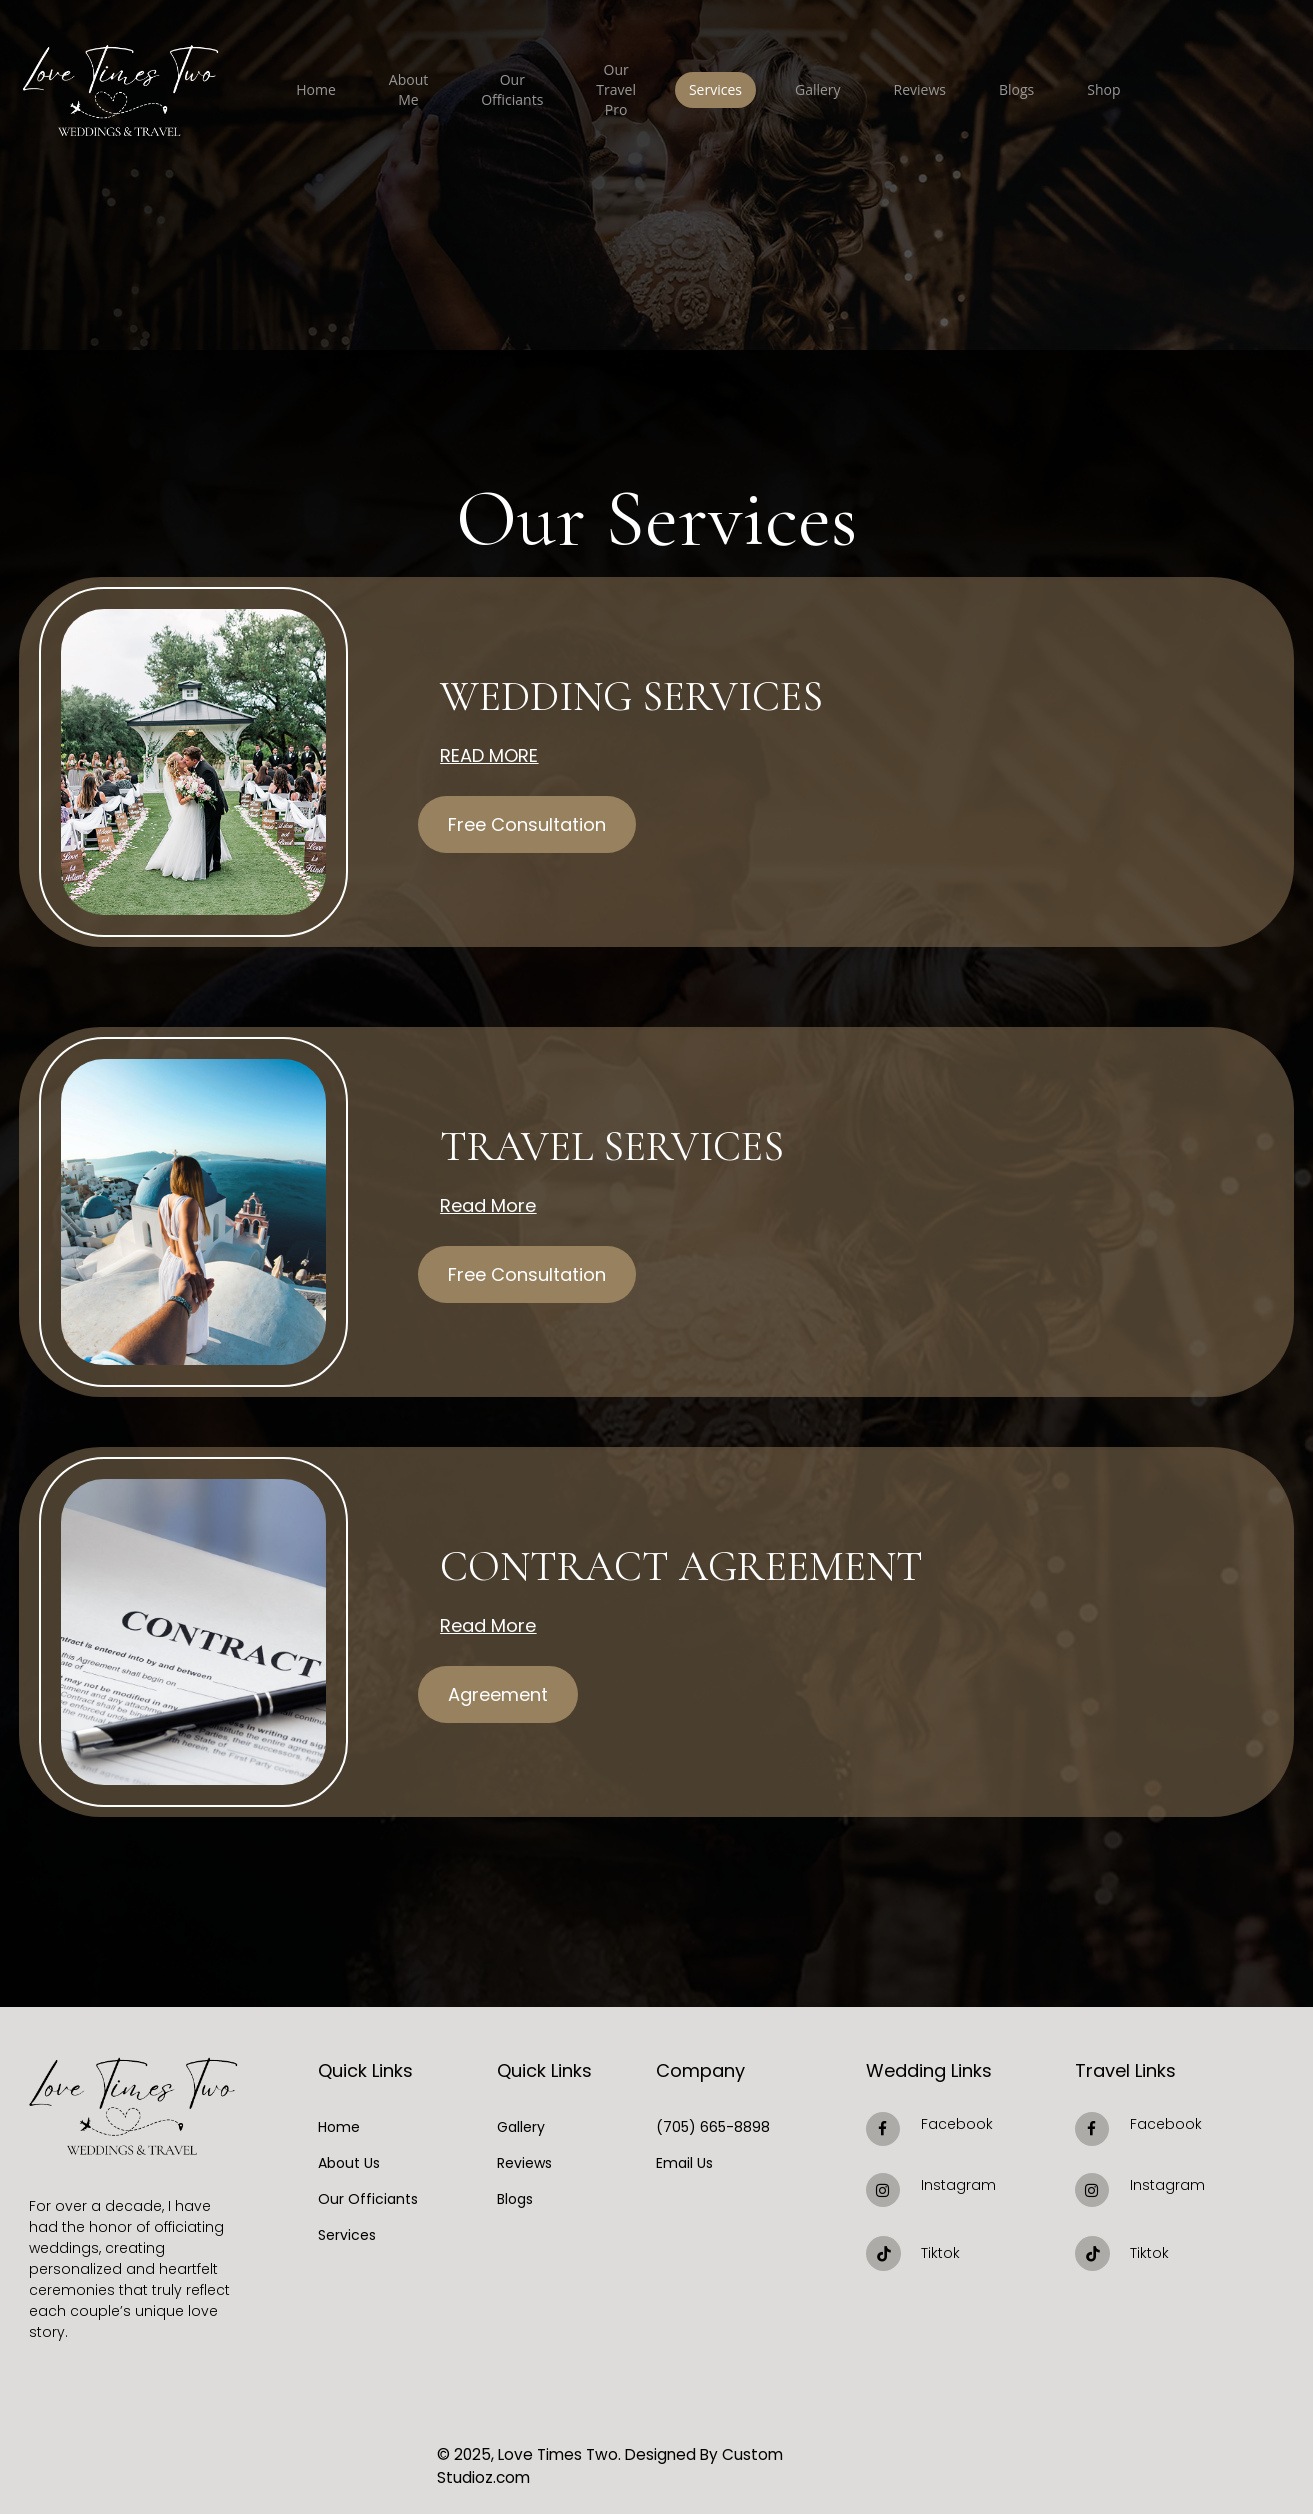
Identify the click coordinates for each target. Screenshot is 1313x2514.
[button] (527, 819)
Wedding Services (596, 696)
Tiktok (940, 2253)
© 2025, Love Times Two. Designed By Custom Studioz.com (643, 2453)
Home (339, 2127)
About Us (349, 2163)
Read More (489, 750)
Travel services (580, 1146)
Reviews (524, 2163)
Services (347, 2235)
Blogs (515, 2199)
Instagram (958, 2185)
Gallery (521, 2127)
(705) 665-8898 (713, 2127)
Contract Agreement (636, 1566)
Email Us (684, 2163)
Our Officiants (368, 2199)
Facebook (957, 2124)
